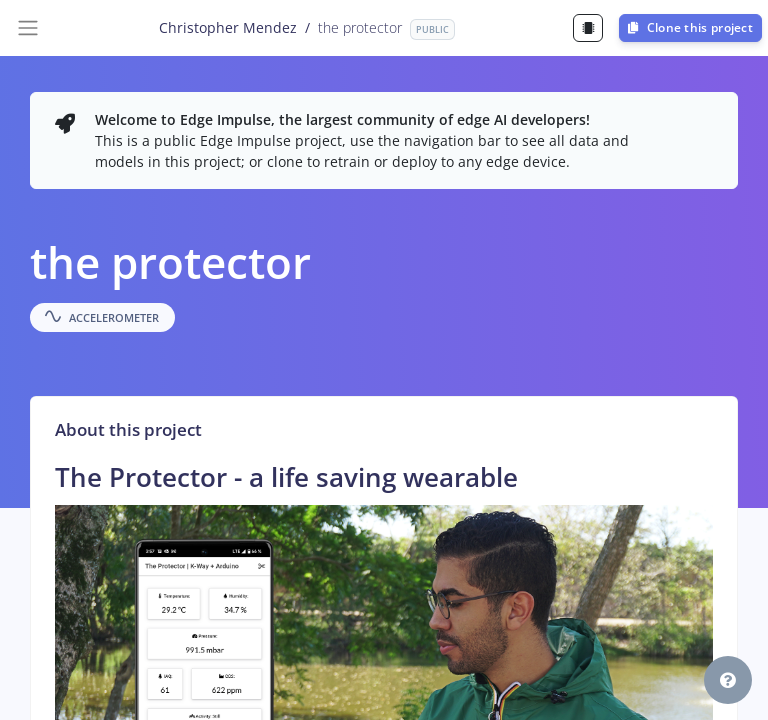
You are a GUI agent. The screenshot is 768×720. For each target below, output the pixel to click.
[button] (728, 680)
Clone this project (690, 27)
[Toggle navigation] (28, 28)
